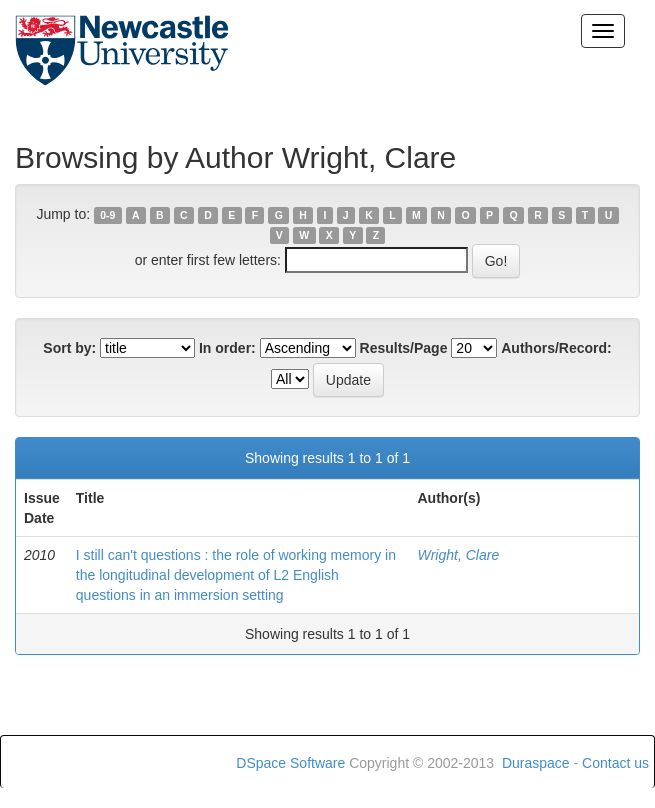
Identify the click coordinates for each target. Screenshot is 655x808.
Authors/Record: (556, 348)
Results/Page (404, 348)
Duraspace (536, 763)
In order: (227, 348)
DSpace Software (290, 763)
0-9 (107, 215)
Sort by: (69, 348)
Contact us (615, 763)
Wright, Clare (458, 555)
